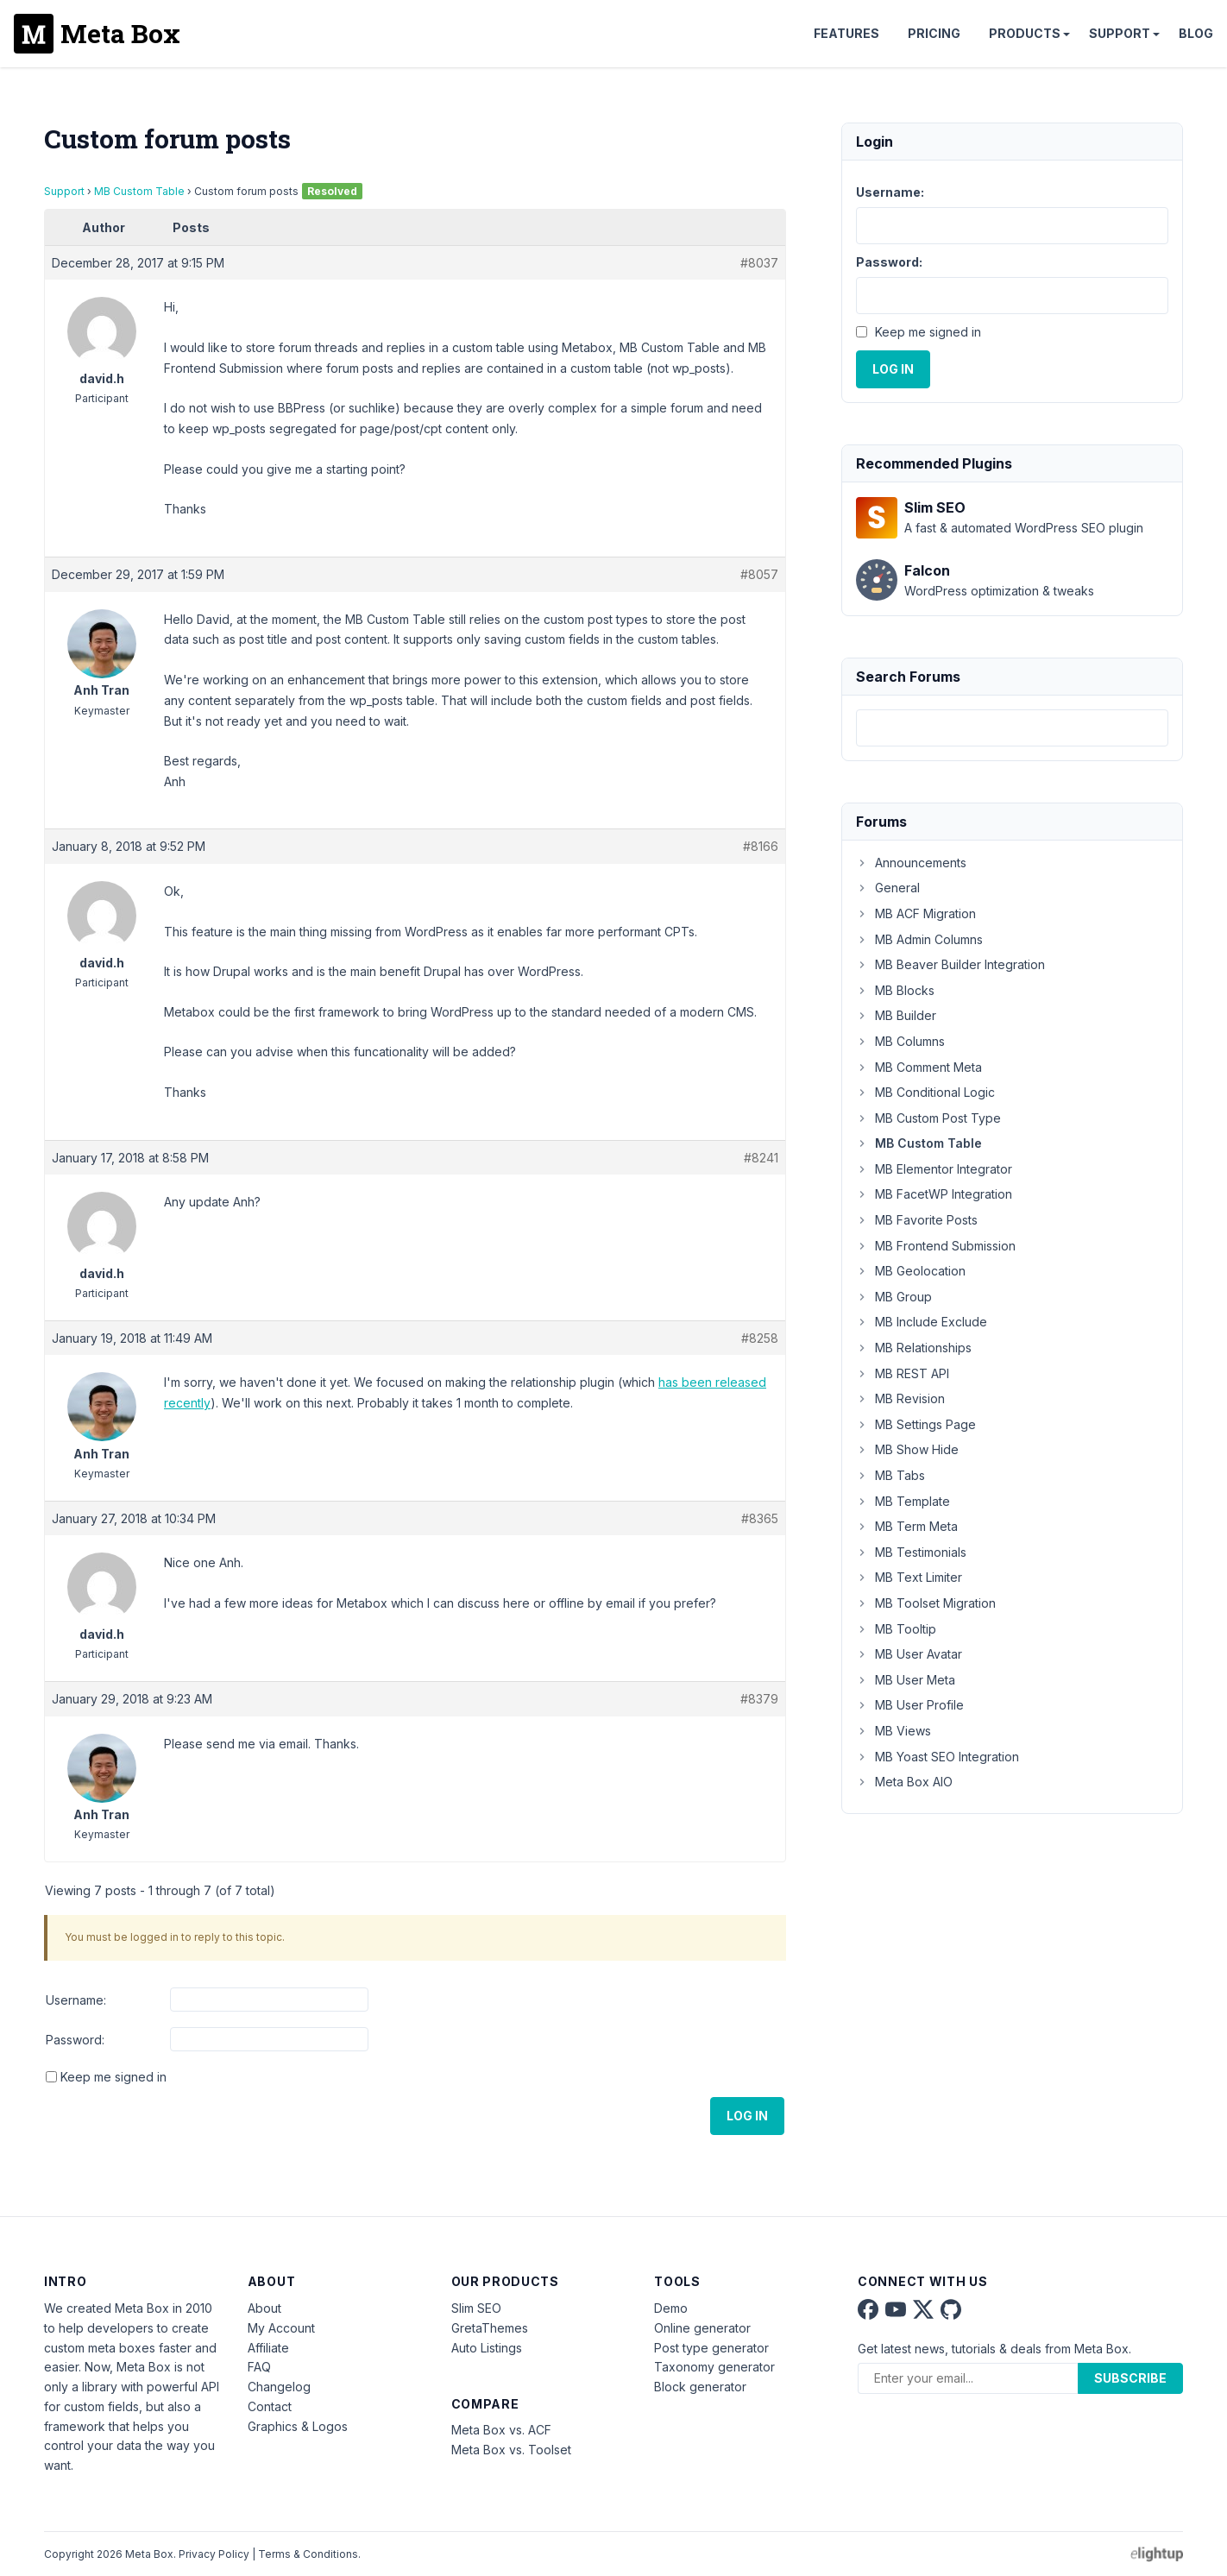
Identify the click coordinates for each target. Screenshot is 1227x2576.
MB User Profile (910, 1704)
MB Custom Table (139, 191)
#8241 (761, 1157)
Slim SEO (476, 2308)
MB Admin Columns (919, 939)
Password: (75, 2039)
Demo (671, 2308)
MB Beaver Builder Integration (950, 964)
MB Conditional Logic (925, 1092)
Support (1119, 33)
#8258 (759, 1338)
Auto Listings (486, 2347)
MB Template (903, 1501)
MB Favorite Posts (917, 1219)
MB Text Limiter (909, 1577)
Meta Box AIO (904, 1781)
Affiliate (268, 2347)
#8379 (759, 1698)
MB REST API (902, 1373)
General (888, 887)
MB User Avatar (909, 1654)
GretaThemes (489, 2328)
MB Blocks (895, 990)
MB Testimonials (911, 1552)
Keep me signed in (113, 2076)
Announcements (911, 862)
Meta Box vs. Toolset (511, 2449)
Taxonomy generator (714, 2366)
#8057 (759, 574)
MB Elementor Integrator (934, 1169)
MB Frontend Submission (936, 1245)
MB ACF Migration (916, 913)
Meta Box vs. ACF (501, 2429)
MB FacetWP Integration (934, 1194)
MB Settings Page (916, 1424)
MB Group (894, 1296)
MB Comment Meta (919, 1067)
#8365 (759, 1518)
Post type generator (711, 2347)
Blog (1196, 33)
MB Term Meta (907, 1526)
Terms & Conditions (308, 2554)
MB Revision (900, 1398)
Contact (270, 2406)
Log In (747, 2115)
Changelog (279, 2386)
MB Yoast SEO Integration (937, 1756)
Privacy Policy (214, 2554)
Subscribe (1130, 2378)
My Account (281, 2328)
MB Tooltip (896, 1629)
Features (846, 33)
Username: (76, 2000)
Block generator (700, 2386)
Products (1024, 33)
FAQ (259, 2366)
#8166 (760, 846)
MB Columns (900, 1041)
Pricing (934, 33)
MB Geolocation (911, 1270)
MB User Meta (905, 1679)
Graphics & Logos (298, 2426)
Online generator (702, 2328)
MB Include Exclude (921, 1321)
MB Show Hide (907, 1449)
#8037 (759, 262)
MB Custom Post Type (928, 1118)
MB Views (893, 1730)
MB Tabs (890, 1475)
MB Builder (896, 1015)
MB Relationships (914, 1347)
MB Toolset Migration (926, 1603)
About (264, 2308)
